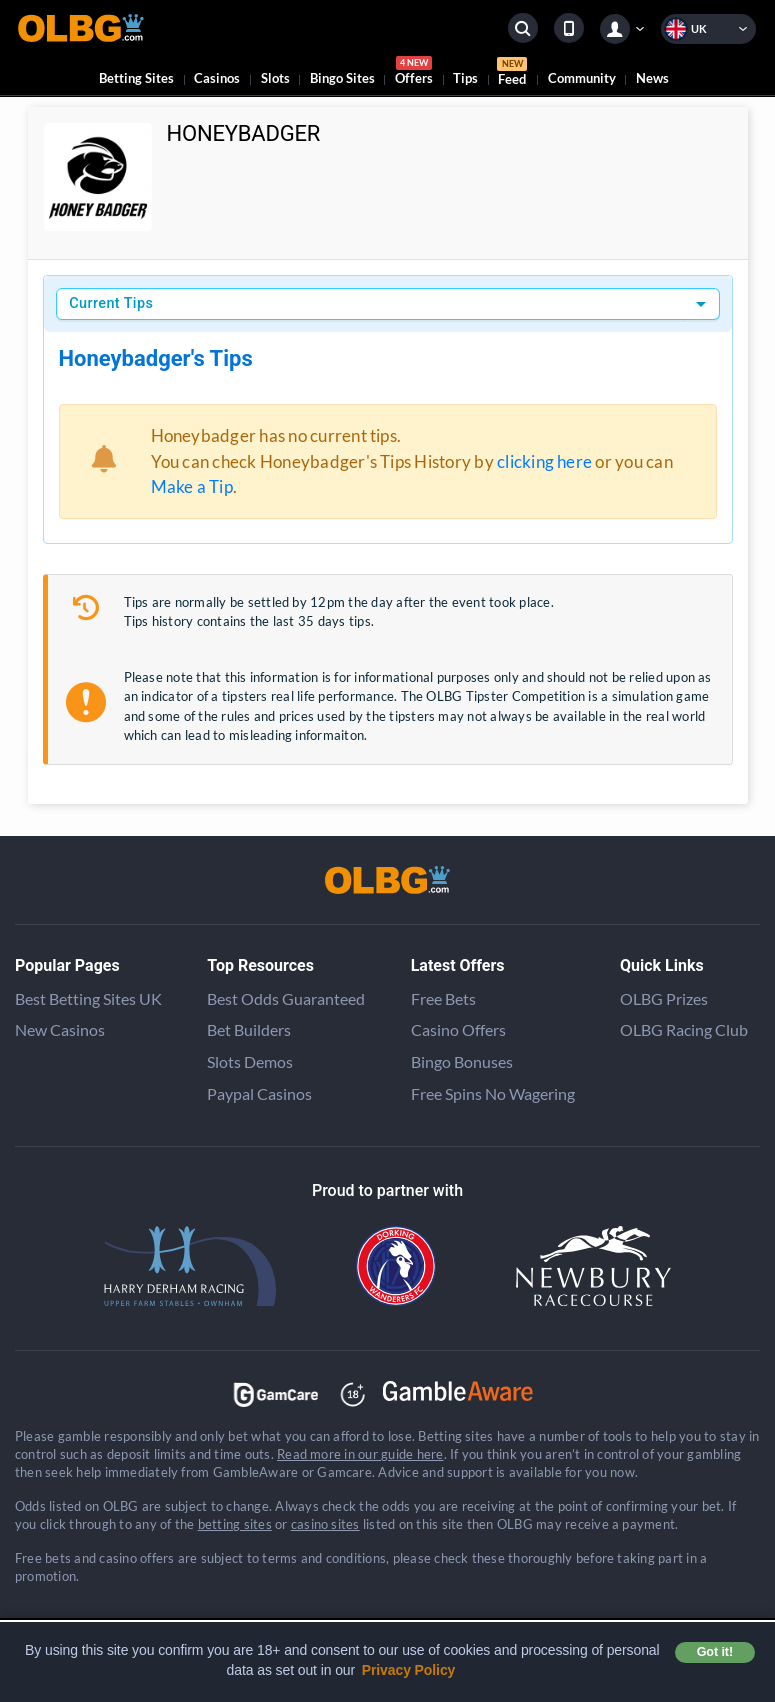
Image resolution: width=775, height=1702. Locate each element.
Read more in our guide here (360, 1454)
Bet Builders (249, 1029)
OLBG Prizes (664, 998)
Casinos (217, 78)
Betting (136, 78)
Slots (275, 78)
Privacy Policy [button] (409, 1670)
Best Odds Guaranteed (286, 998)
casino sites (325, 1524)
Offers (414, 73)
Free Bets (443, 998)
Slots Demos (250, 1061)
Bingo (342, 78)
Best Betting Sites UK (88, 998)
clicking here (544, 461)
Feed (512, 74)
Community (582, 78)
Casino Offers (458, 1029)
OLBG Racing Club (684, 1029)
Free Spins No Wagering (493, 1093)
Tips (465, 78)
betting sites (235, 1524)
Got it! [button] (715, 1652)
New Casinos (60, 1029)
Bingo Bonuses (462, 1061)
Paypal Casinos (259, 1093)
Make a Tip (192, 486)
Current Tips (111, 303)
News (652, 78)
